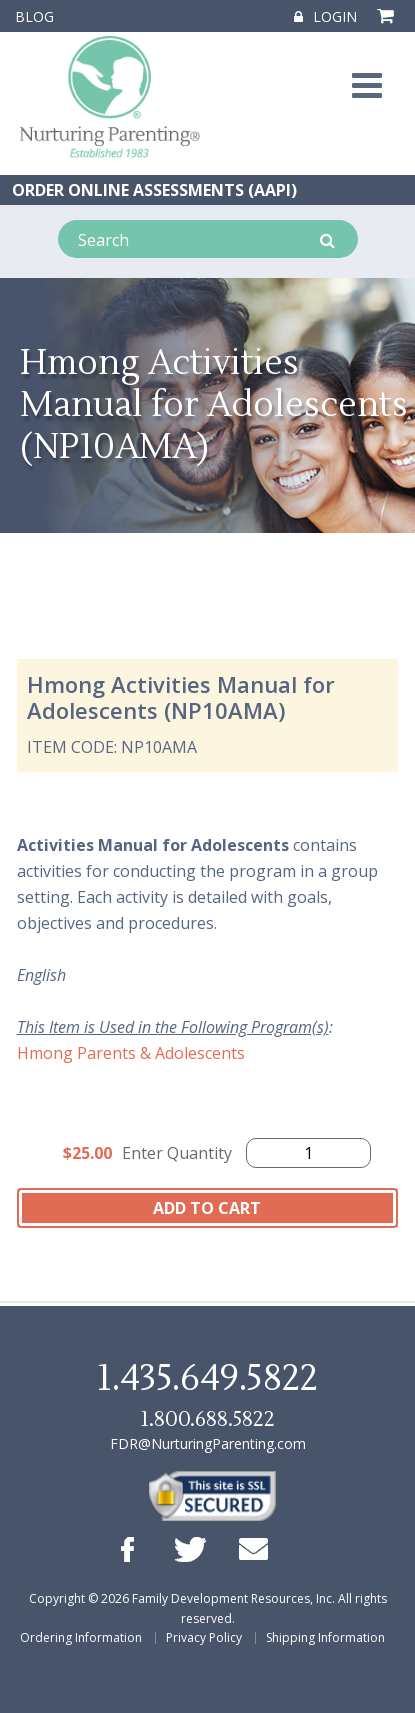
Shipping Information (325, 1637)
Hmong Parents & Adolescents (131, 1053)
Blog (34, 16)
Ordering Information (81, 1637)
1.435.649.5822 (207, 1379)
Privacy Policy (204, 1637)
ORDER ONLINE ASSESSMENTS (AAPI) (154, 190)
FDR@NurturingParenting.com (208, 1443)
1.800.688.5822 (207, 1419)
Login (325, 16)
